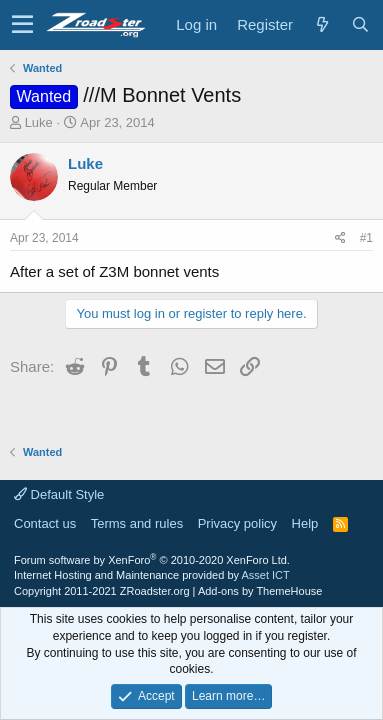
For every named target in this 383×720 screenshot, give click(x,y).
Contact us (45, 523)
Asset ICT (265, 575)
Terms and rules (137, 523)
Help (305, 523)
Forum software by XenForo (152, 560)
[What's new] (322, 24)
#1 (366, 238)
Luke (39, 122)
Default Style (59, 494)
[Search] (360, 24)
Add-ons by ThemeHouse (260, 591)
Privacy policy (237, 523)
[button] (22, 25)
